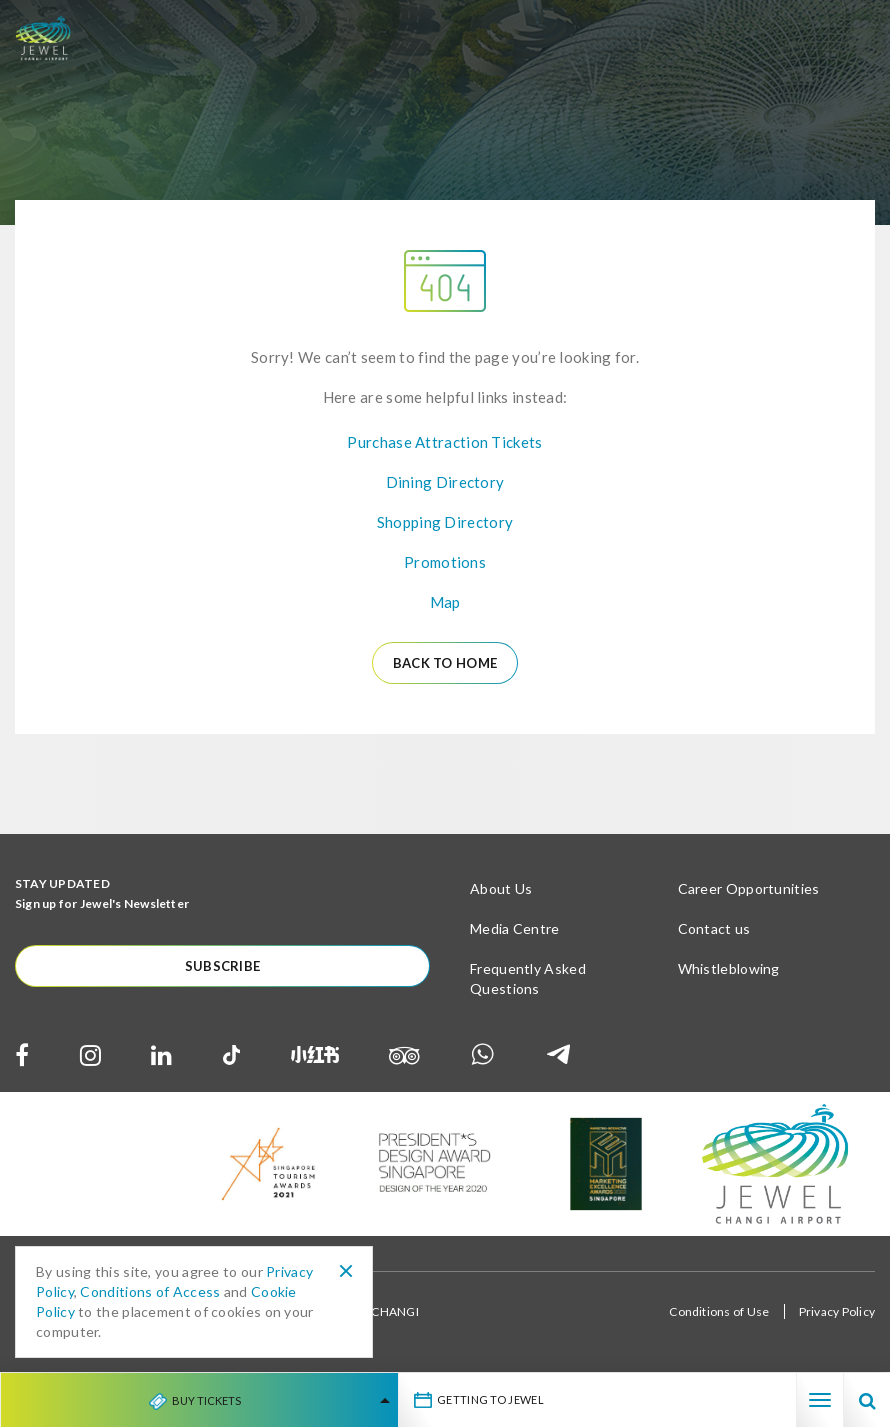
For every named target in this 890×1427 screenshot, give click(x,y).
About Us (501, 888)
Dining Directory (445, 482)
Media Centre (515, 928)
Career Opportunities (749, 888)
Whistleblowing (729, 968)
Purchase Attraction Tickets (444, 442)
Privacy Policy (837, 1311)
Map (445, 602)
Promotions (445, 562)
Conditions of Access (150, 1291)
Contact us (714, 928)
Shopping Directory (445, 522)
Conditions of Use (719, 1311)
